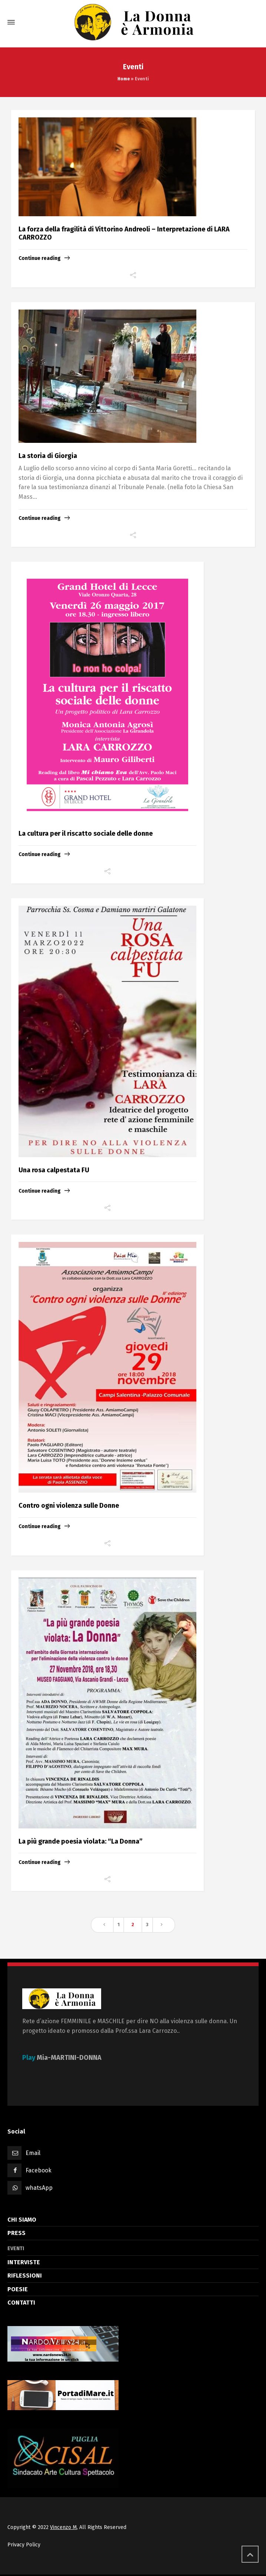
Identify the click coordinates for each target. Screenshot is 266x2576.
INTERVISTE (23, 2262)
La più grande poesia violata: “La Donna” (81, 1841)
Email (33, 2152)
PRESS (16, 2232)
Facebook (38, 2170)
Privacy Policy (23, 2545)
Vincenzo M (63, 2527)
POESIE (17, 2289)
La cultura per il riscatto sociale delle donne (86, 833)
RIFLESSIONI (24, 2275)
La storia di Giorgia (48, 456)
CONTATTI (21, 2302)
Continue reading (40, 258)
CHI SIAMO (21, 2219)
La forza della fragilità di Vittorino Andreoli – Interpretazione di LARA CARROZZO (124, 233)
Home (123, 78)
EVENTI (15, 2248)
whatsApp (39, 2187)
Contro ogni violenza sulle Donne (69, 1505)
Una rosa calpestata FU (54, 1170)
